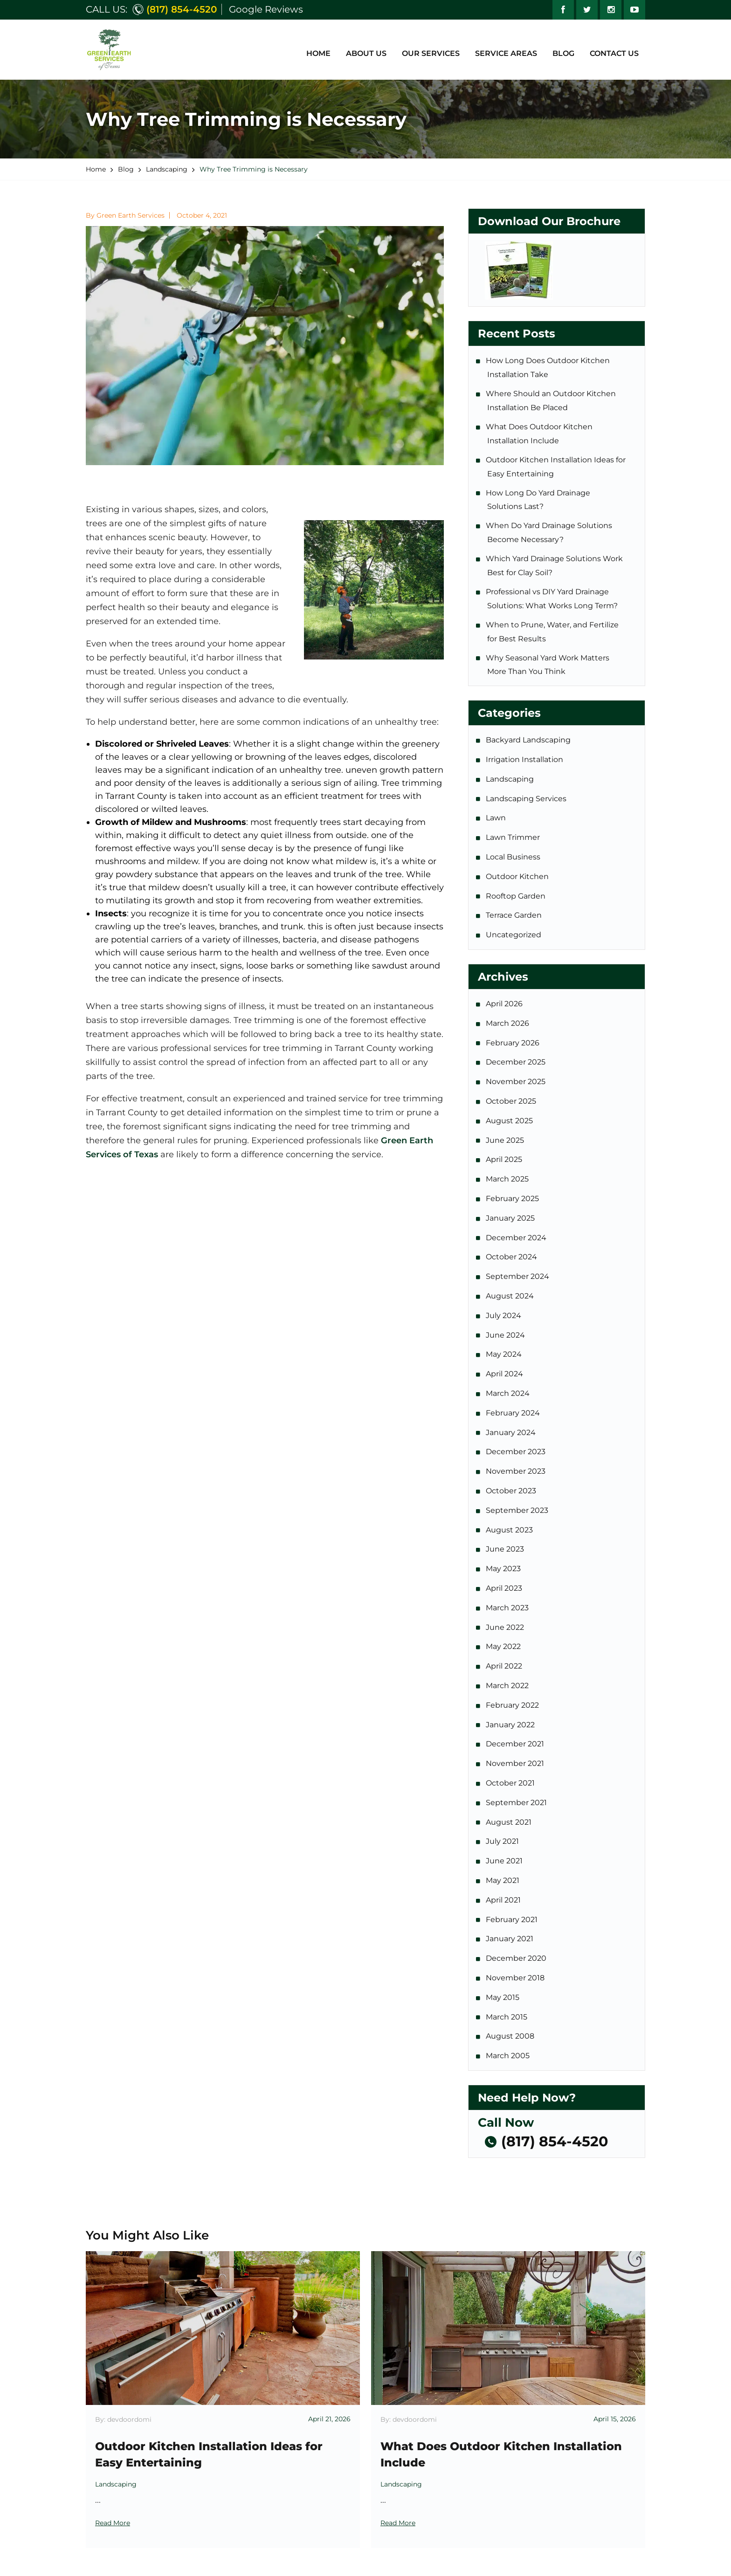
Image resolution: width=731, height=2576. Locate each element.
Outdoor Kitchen (518, 876)
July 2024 (504, 1315)
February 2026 (513, 1042)
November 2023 (516, 1471)
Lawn (496, 817)
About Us (366, 53)
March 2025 (508, 1179)
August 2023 (510, 1529)
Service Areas (506, 53)
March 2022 (508, 1685)
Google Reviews (266, 9)
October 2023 (511, 1490)
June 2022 (505, 1627)
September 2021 (517, 1802)
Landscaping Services (526, 798)
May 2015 (503, 1997)
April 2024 (505, 1373)
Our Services (431, 53)
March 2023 (508, 1607)
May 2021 (503, 1880)
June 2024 (506, 1335)
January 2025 (511, 1218)
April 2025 (504, 1159)
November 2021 (515, 1763)
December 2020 (516, 1958)
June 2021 (505, 1860)
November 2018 (516, 1977)
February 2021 (512, 1919)
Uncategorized (514, 934)
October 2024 (512, 1256)
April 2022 (504, 1666)
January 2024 (511, 1432)
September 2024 (518, 1276)
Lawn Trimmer (513, 837)
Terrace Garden (514, 915)
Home (318, 53)
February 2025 (513, 1198)
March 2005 (508, 2055)
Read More (112, 2523)
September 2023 (517, 1510)
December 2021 (515, 1743)
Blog (563, 53)
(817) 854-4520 (181, 9)
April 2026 (505, 1003)
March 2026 (508, 1023)
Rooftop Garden (516, 896)
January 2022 (511, 1724)
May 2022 (504, 1646)
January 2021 (510, 1938)
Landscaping (510, 779)
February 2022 (513, 1705)
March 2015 (507, 2017)
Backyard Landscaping (529, 739)
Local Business (513, 856)
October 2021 (511, 1783)
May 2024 (504, 1354)
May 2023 (504, 1568)
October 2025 (511, 1101)
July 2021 (503, 1841)
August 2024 (510, 1295)
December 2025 (516, 1062)
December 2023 (516, 1451)
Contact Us (614, 53)
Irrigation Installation (525, 759)
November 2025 (516, 1081)
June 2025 (505, 1140)
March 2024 (508, 1393)
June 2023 (505, 1549)
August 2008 (510, 2036)
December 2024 (516, 1237)
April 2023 (504, 1588)
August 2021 (509, 1822)
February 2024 (513, 1412)
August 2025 (510, 1120)
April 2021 (504, 1900)
